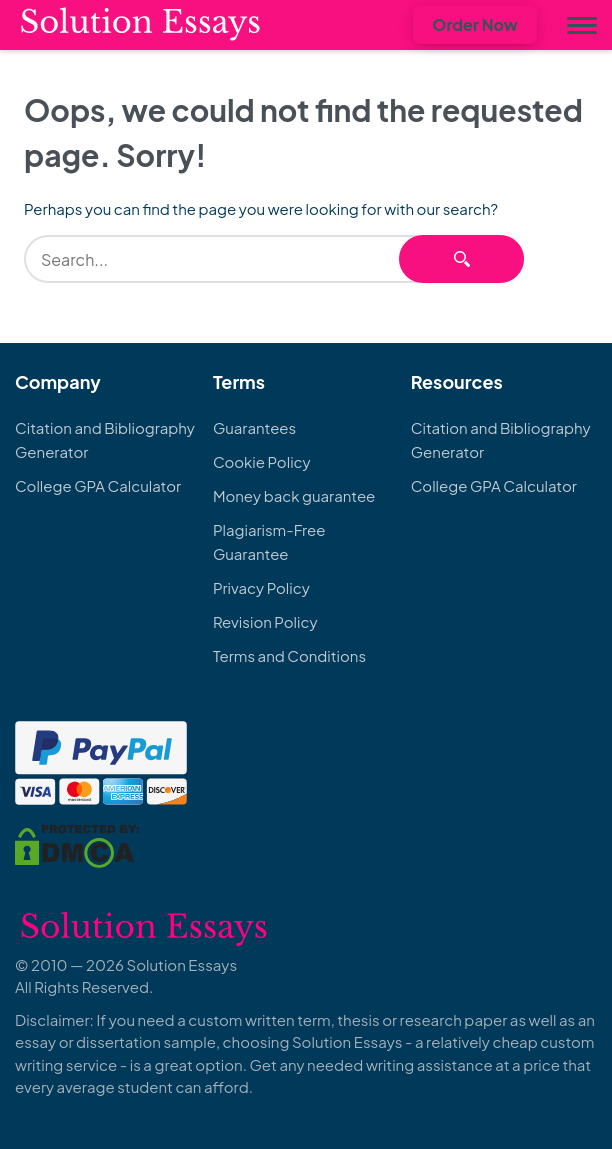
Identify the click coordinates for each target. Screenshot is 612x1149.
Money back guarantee (294, 495)
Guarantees (254, 427)
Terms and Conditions (289, 655)
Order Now (475, 24)
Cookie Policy (262, 461)
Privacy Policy (261, 587)
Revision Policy (265, 621)
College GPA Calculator (98, 485)
